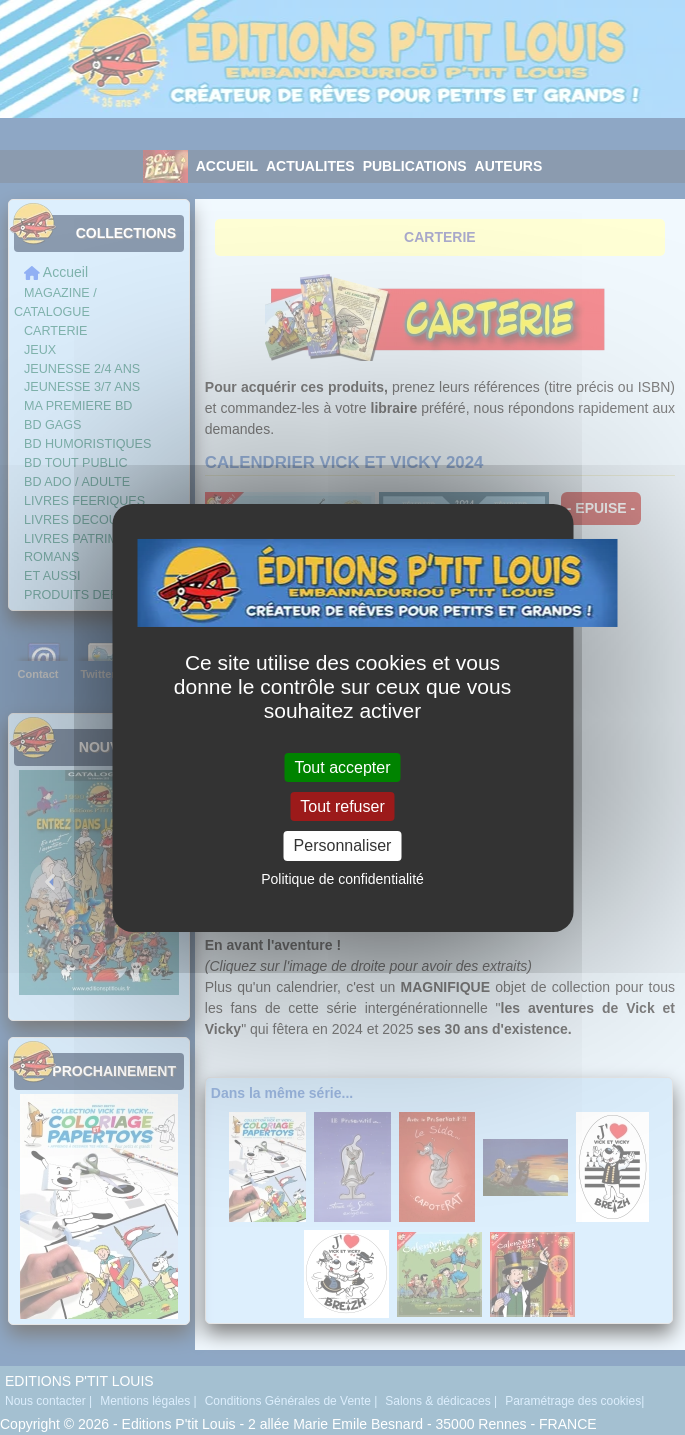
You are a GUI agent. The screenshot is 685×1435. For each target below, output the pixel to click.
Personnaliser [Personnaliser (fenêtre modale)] (343, 845)
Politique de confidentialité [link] (342, 879)
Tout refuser (342, 806)
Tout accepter (342, 767)
